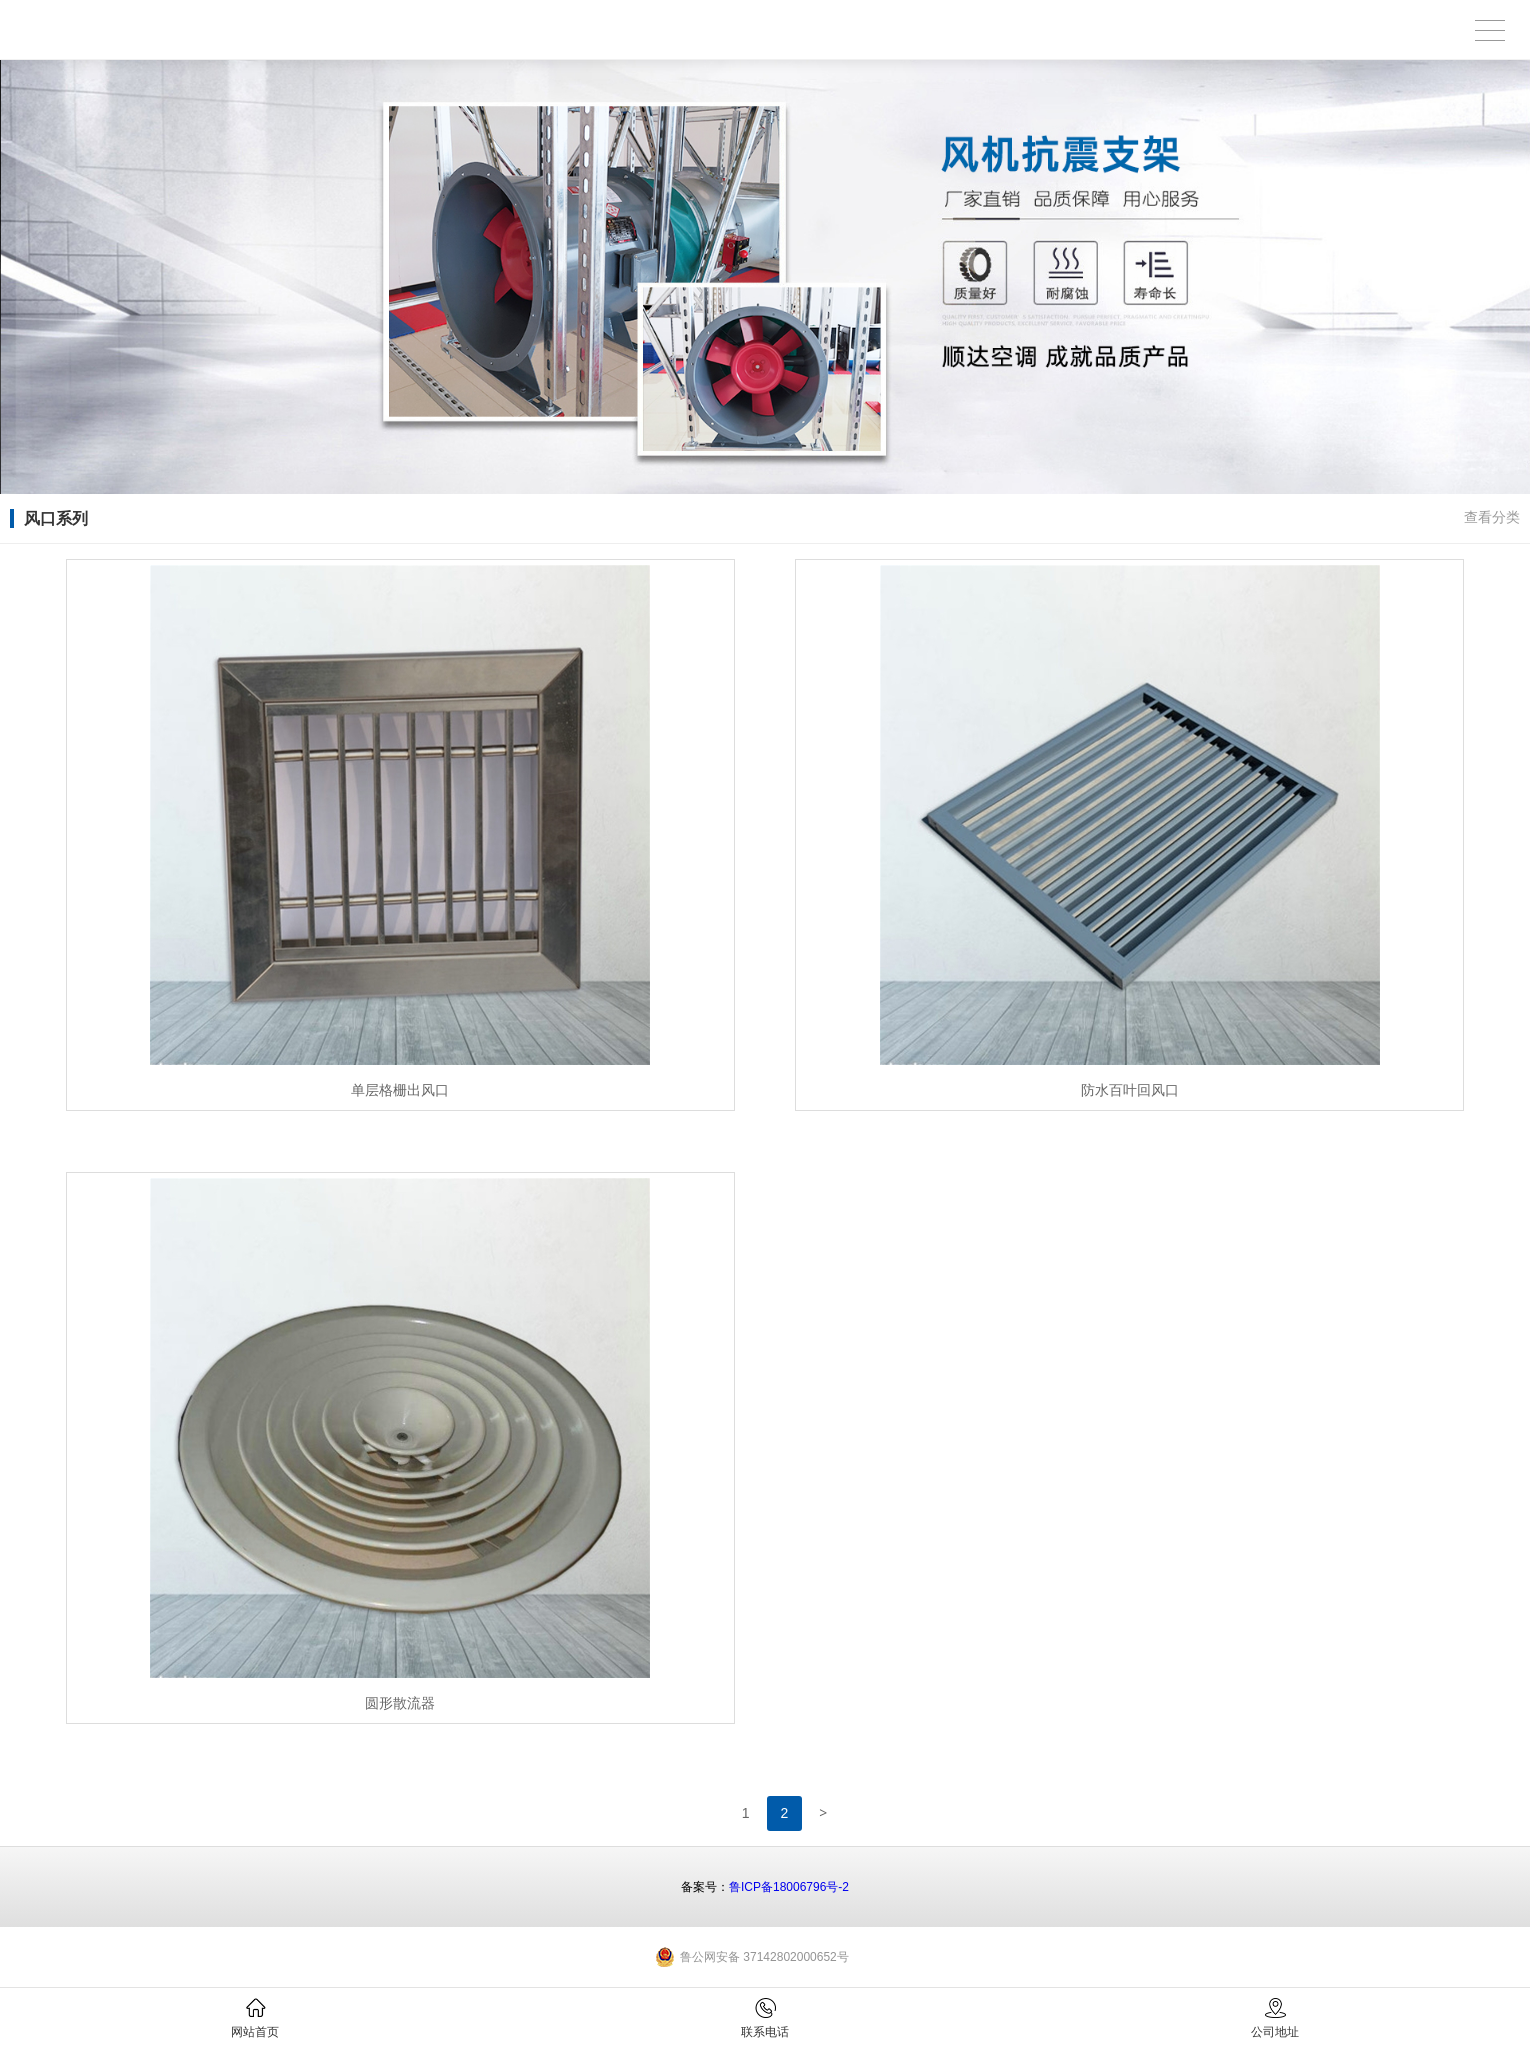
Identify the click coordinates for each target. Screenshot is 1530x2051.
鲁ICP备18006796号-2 (789, 1887)
